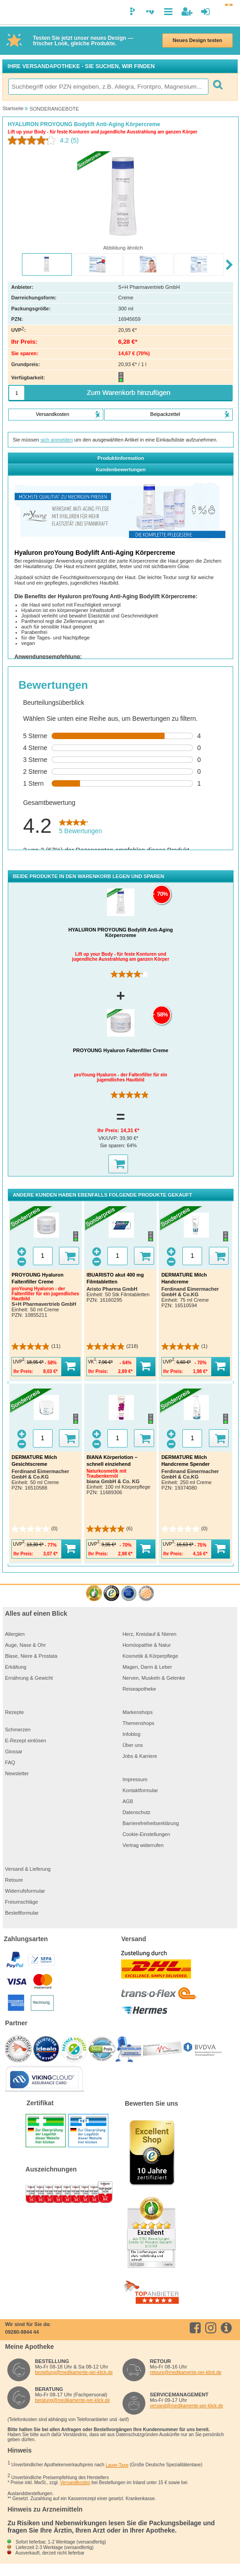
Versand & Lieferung (28, 1869)
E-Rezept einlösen (25, 1740)
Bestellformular (21, 1913)
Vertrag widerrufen (143, 1845)
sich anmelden (56, 439)
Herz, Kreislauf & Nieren (149, 1634)
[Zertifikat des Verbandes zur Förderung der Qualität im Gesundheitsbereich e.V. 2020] (129, 1593)
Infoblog (131, 1734)
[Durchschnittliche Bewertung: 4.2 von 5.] (39, 140)
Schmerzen (18, 1729)
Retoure (14, 1880)
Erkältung (15, 1667)
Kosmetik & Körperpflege (150, 1656)
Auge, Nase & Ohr (25, 1645)
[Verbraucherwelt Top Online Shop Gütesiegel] (146, 1593)
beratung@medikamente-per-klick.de (72, 2400)
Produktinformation (120, 458)
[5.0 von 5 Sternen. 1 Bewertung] (184, 1346)
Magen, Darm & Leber (147, 1667)
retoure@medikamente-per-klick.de (185, 2372)
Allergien (15, 1634)
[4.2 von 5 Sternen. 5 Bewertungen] (130, 974)
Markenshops (138, 1712)
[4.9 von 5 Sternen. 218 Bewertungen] (112, 1346)
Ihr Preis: (109, 1130)
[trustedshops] (111, 1593)
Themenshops (139, 1723)
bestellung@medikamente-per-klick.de (73, 2372)
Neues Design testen (197, 40)
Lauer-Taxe (117, 2465)
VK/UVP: (108, 1138)
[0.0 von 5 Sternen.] (34, 1529)
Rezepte (14, 1712)
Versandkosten (75, 2482)
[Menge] (17, 393)
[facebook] (197, 2327)
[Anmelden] (205, 11)
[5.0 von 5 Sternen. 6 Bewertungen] (109, 1529)
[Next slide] (229, 265)
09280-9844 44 (22, 2332)
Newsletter (17, 1773)
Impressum (135, 1779)
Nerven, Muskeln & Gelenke (154, 1678)
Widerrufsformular (25, 1891)
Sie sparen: (113, 1145)
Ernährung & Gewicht (29, 1678)
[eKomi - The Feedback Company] (94, 1593)
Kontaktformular (140, 1790)
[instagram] (212, 2327)
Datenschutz (136, 1812)
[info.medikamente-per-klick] (228, 2327)
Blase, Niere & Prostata (31, 1656)
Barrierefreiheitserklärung (151, 1823)
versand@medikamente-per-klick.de (186, 2405)
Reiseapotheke (139, 1689)
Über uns (133, 1745)
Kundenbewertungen (120, 469)
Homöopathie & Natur (147, 1645)
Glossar (13, 1751)
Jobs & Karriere (140, 1756)
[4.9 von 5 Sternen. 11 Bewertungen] (130, 1095)
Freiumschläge (21, 1902)
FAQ (10, 1762)
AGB (128, 1801)
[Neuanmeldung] (186, 11)
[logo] (11, 12)
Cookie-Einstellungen (146, 1834)
